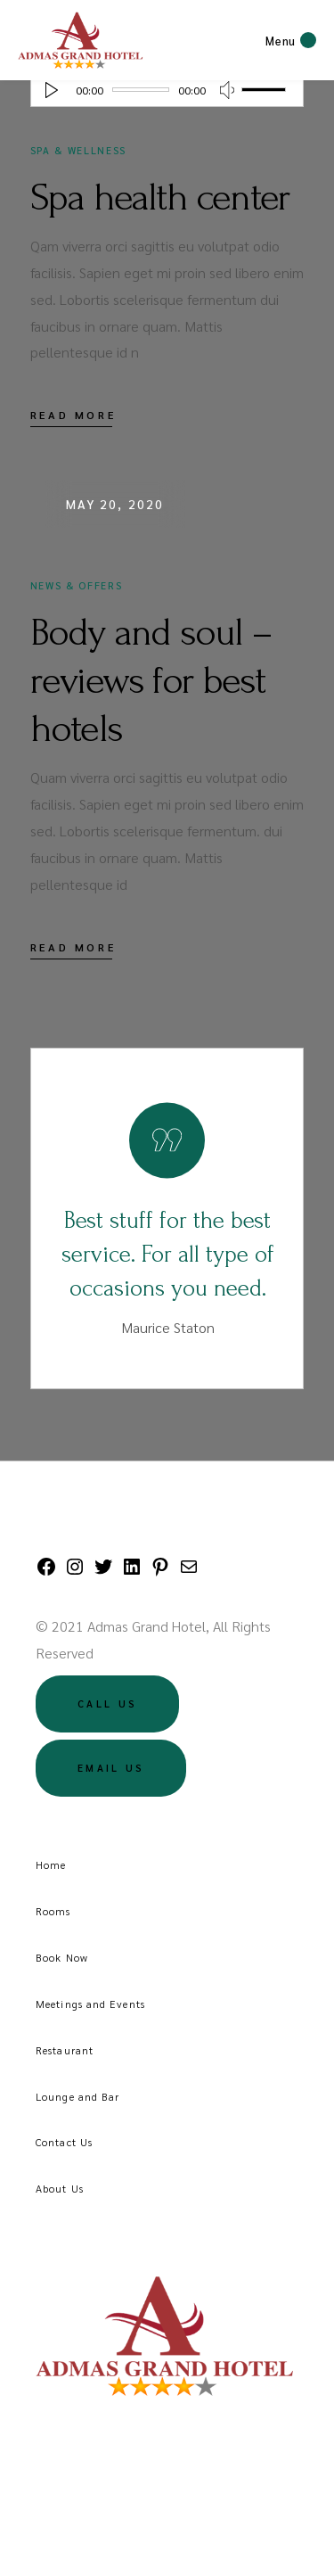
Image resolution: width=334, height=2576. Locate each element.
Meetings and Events (90, 2003)
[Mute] (227, 90)
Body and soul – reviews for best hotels (151, 680)
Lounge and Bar (77, 2096)
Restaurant (65, 2050)
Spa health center (159, 197)
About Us (60, 2188)
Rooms (53, 1911)
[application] (167, 89)
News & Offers (76, 585)
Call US (107, 1703)
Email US (110, 1767)
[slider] (141, 89)
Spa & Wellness (78, 150)
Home (51, 1864)
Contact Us (64, 2142)
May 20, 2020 (115, 504)
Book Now (62, 1957)
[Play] (52, 90)
